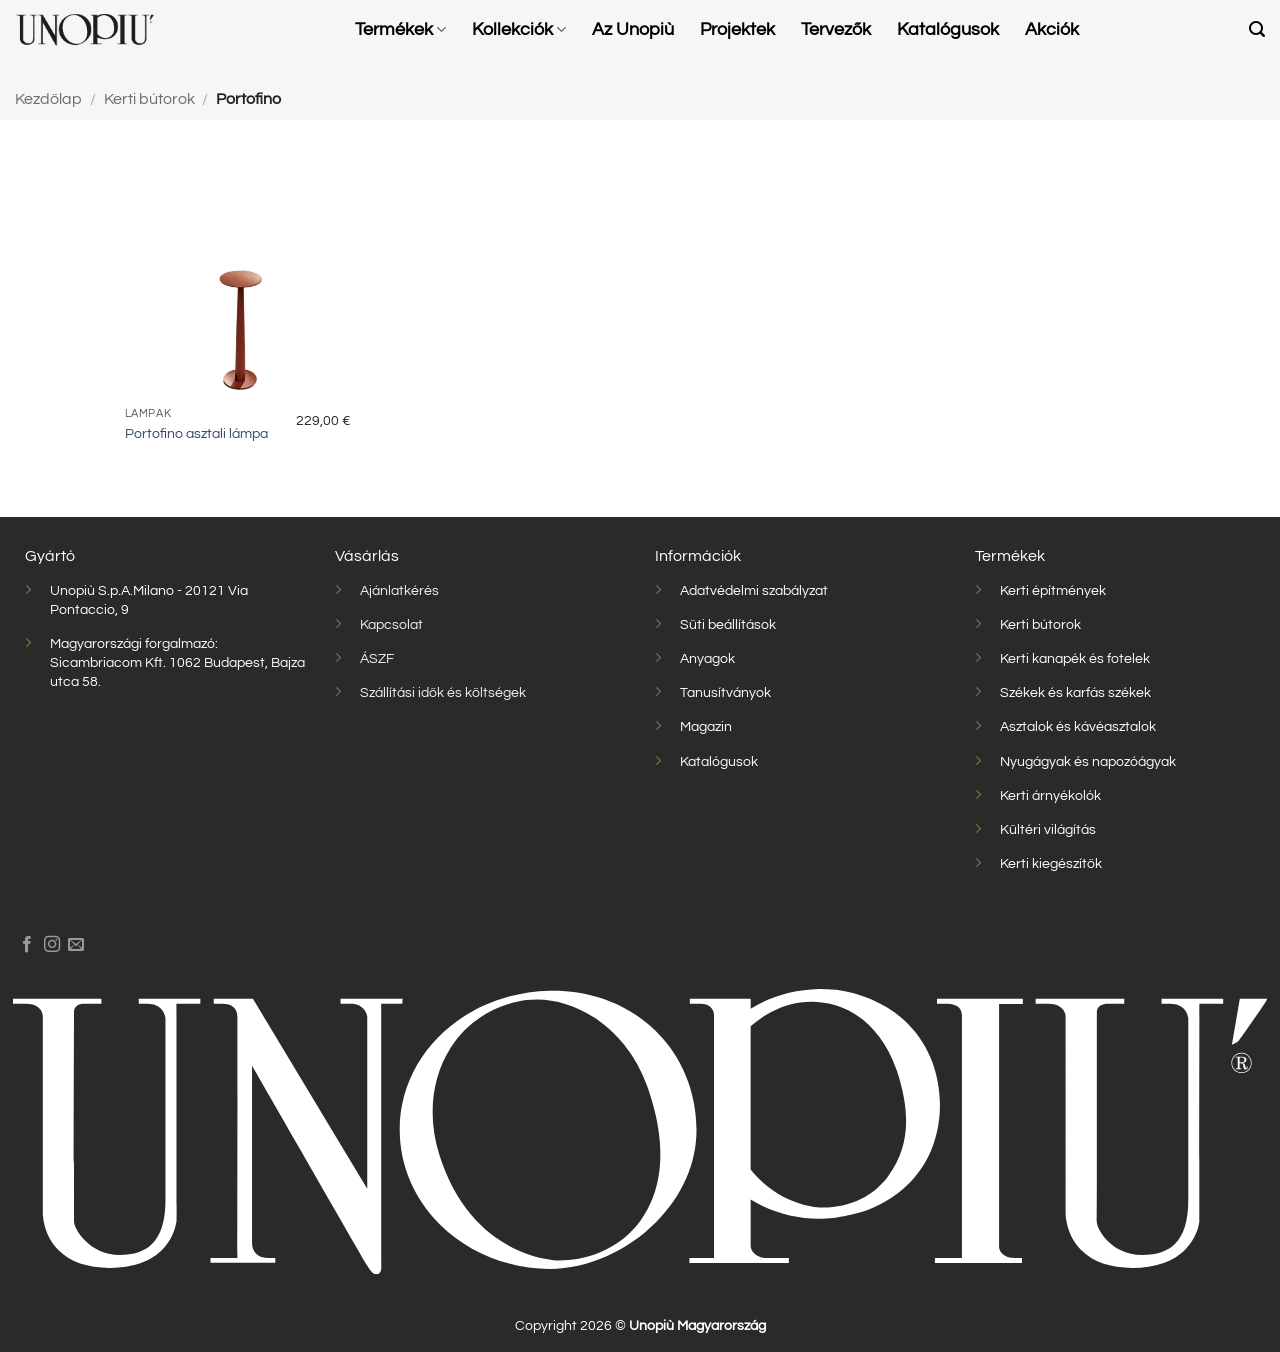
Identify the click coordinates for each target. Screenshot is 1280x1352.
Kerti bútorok (149, 99)
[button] (1257, 29)
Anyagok (707, 658)
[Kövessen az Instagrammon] (52, 945)
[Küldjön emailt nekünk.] (76, 945)
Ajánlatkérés (399, 590)
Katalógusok (948, 30)
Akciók (1052, 30)
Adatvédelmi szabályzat (754, 590)
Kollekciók (519, 29)
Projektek (737, 30)
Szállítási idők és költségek (443, 692)
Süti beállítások (728, 624)
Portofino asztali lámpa (196, 433)
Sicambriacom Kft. (108, 662)
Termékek (400, 29)
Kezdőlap (48, 99)
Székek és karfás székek (1075, 692)
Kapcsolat (391, 624)
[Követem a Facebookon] (27, 945)
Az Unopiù (633, 30)
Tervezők (836, 30)
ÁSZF (377, 658)
